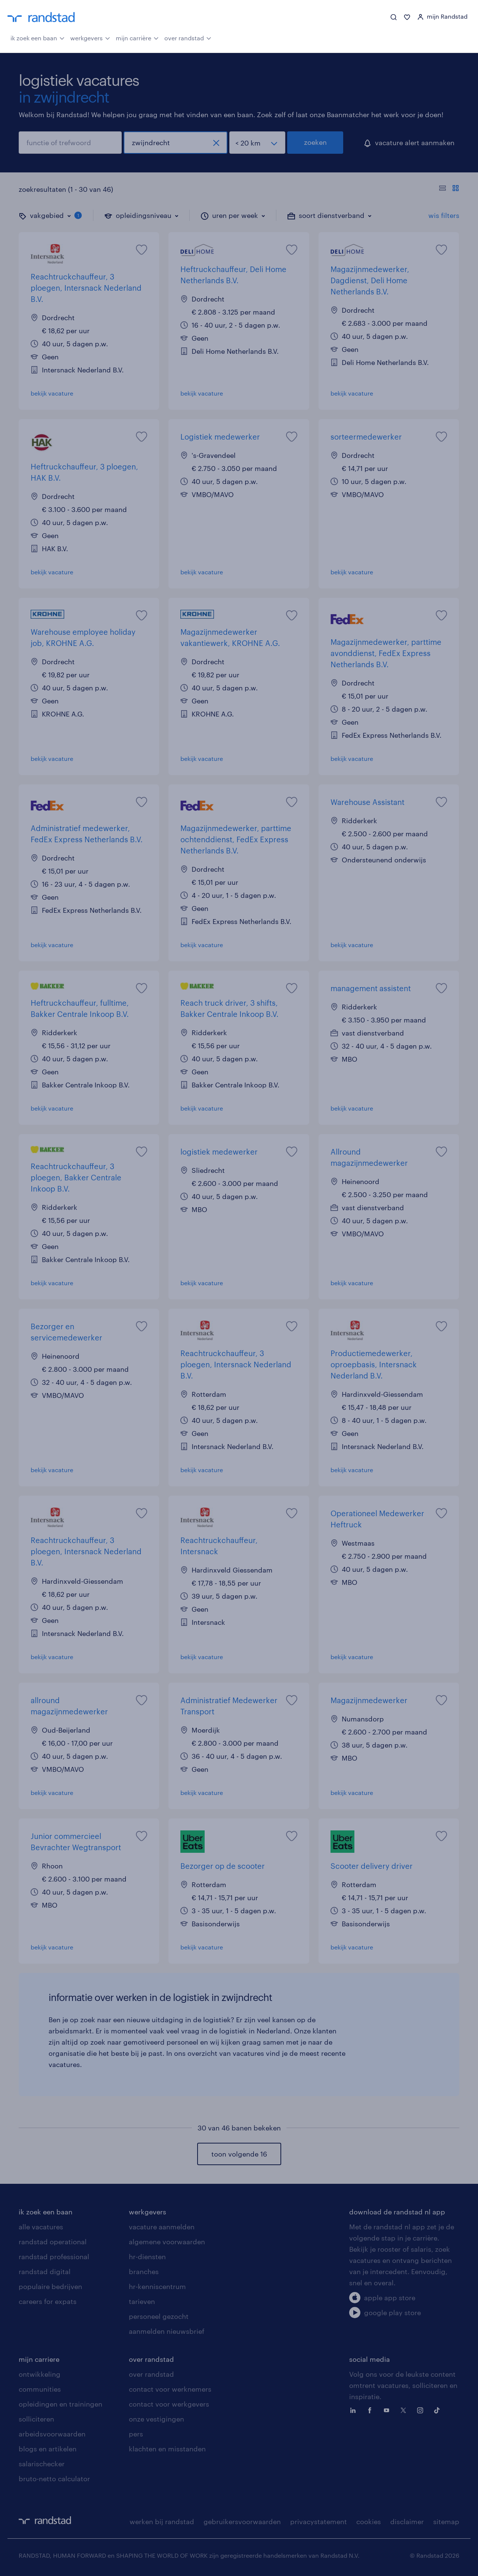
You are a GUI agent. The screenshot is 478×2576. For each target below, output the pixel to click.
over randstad (187, 37)
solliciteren (36, 2419)
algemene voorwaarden (167, 2242)
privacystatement (318, 2521)
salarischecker (42, 2464)
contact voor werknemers (170, 2389)
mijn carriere (39, 2359)
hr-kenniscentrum (157, 2286)
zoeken (315, 142)
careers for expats (48, 2301)
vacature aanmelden (162, 2227)
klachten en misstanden (167, 2449)
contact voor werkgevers (169, 2404)
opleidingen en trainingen (60, 2404)
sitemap (446, 2521)
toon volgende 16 (239, 2154)
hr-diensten (147, 2256)
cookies (368, 2521)
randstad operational (53, 2242)
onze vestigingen (156, 2419)
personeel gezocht (159, 2316)
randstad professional (54, 2256)
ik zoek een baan (37, 37)
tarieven (142, 2301)
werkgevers (90, 37)
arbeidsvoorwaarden (52, 2434)
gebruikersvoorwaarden (242, 2521)
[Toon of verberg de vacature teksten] (449, 189)
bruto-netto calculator (54, 2478)
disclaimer (407, 2521)
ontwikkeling (39, 2374)
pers (136, 2434)
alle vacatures (41, 2227)
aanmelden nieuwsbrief (166, 2331)
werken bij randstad (162, 2521)
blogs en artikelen (48, 2449)
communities (40, 2389)
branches (144, 2271)
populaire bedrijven (50, 2286)
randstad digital (45, 2271)
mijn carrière (137, 37)
